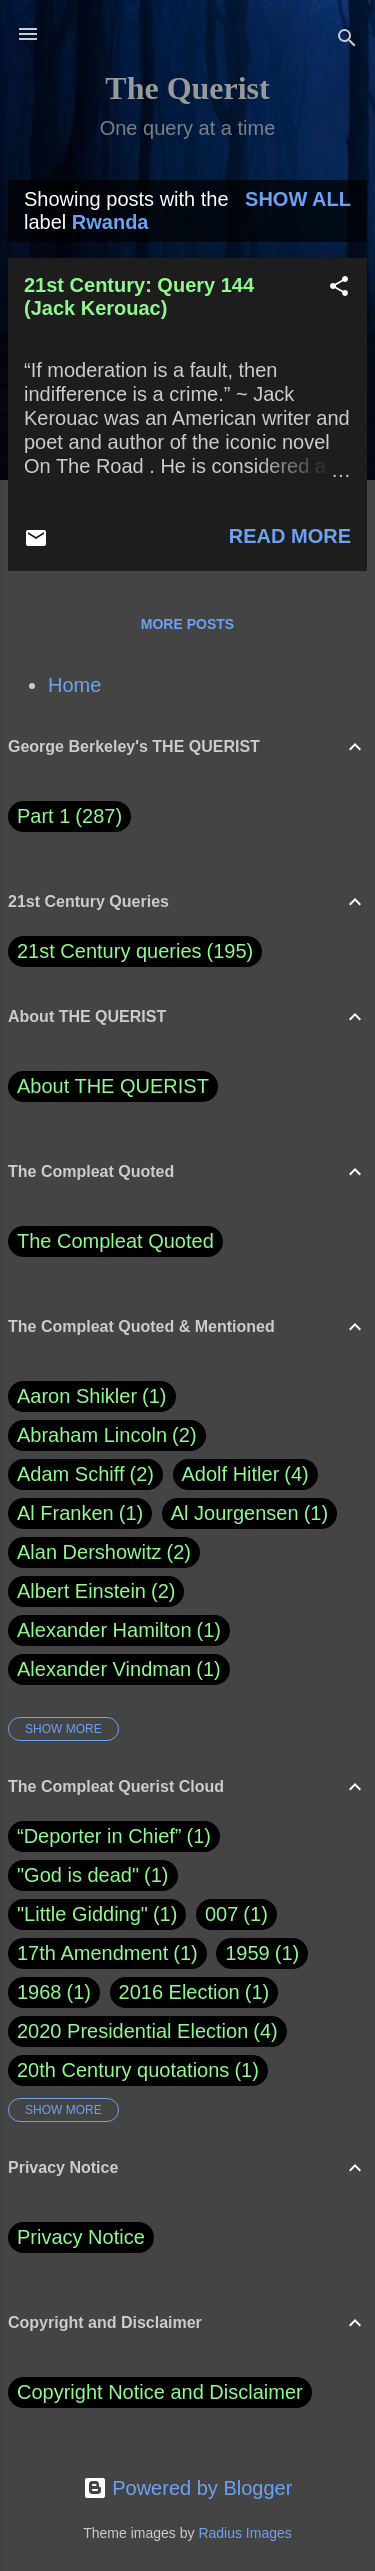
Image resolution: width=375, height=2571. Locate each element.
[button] (339, 288)
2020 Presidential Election (132, 2031)
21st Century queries (109, 951)
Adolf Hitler (245, 1474)
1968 (39, 1992)
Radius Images (244, 2533)
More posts (187, 624)
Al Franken (80, 1513)
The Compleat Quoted (115, 1241)
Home (74, 685)
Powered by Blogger (188, 2488)
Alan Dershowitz (104, 1552)
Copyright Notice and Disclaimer (160, 2392)
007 (221, 1914)
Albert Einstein (96, 1591)
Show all (298, 199)
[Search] (347, 40)
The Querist (187, 88)
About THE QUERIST (113, 1086)
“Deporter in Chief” (99, 1836)
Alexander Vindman (119, 1669)
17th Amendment (92, 1953)
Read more (290, 536)
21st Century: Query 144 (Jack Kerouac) (139, 296)
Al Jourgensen (249, 1513)
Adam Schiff (85, 1474)
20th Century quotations (123, 2070)
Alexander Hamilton (119, 1630)
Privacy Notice (81, 2237)
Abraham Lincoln (107, 1435)
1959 (247, 1953)
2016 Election (179, 1992)
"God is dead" (78, 1875)
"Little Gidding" (82, 1914)
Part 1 (69, 816)
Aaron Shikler (92, 1396)
